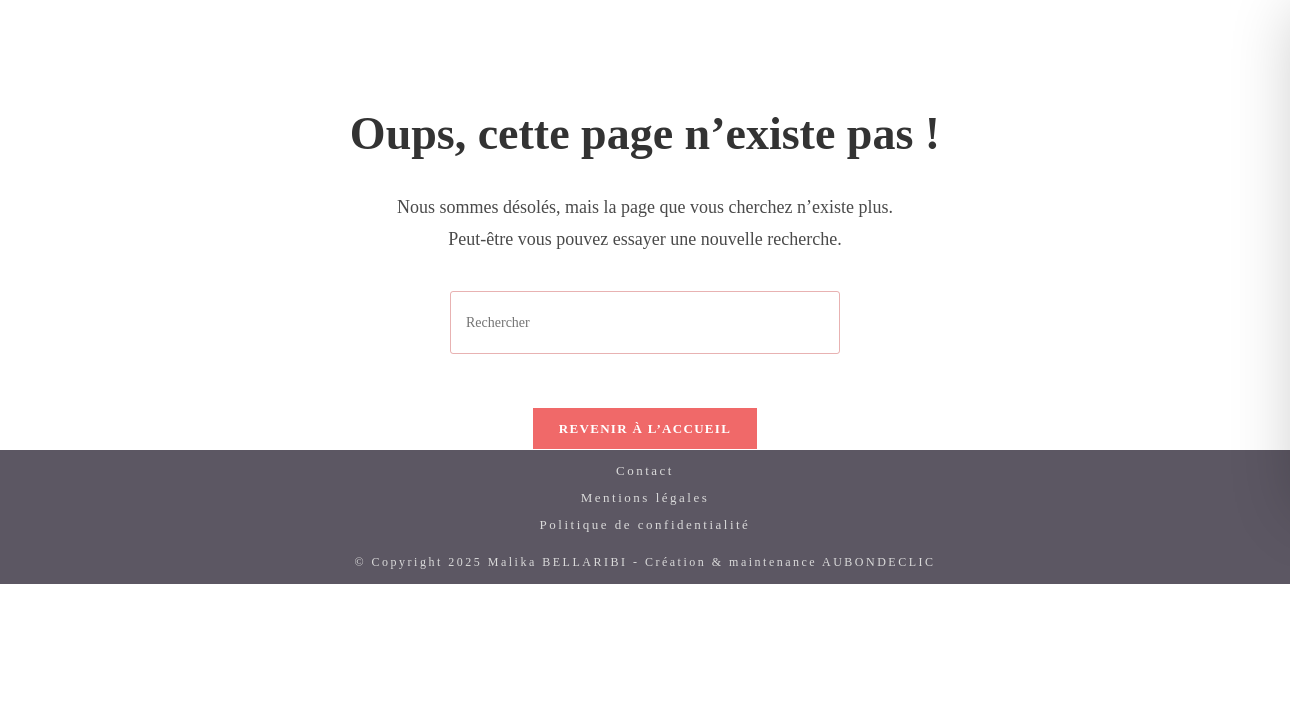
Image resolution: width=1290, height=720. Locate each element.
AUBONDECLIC (879, 569)
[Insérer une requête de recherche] (645, 322)
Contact (645, 477)
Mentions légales (645, 504)
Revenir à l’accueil (645, 435)
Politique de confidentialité (645, 531)
